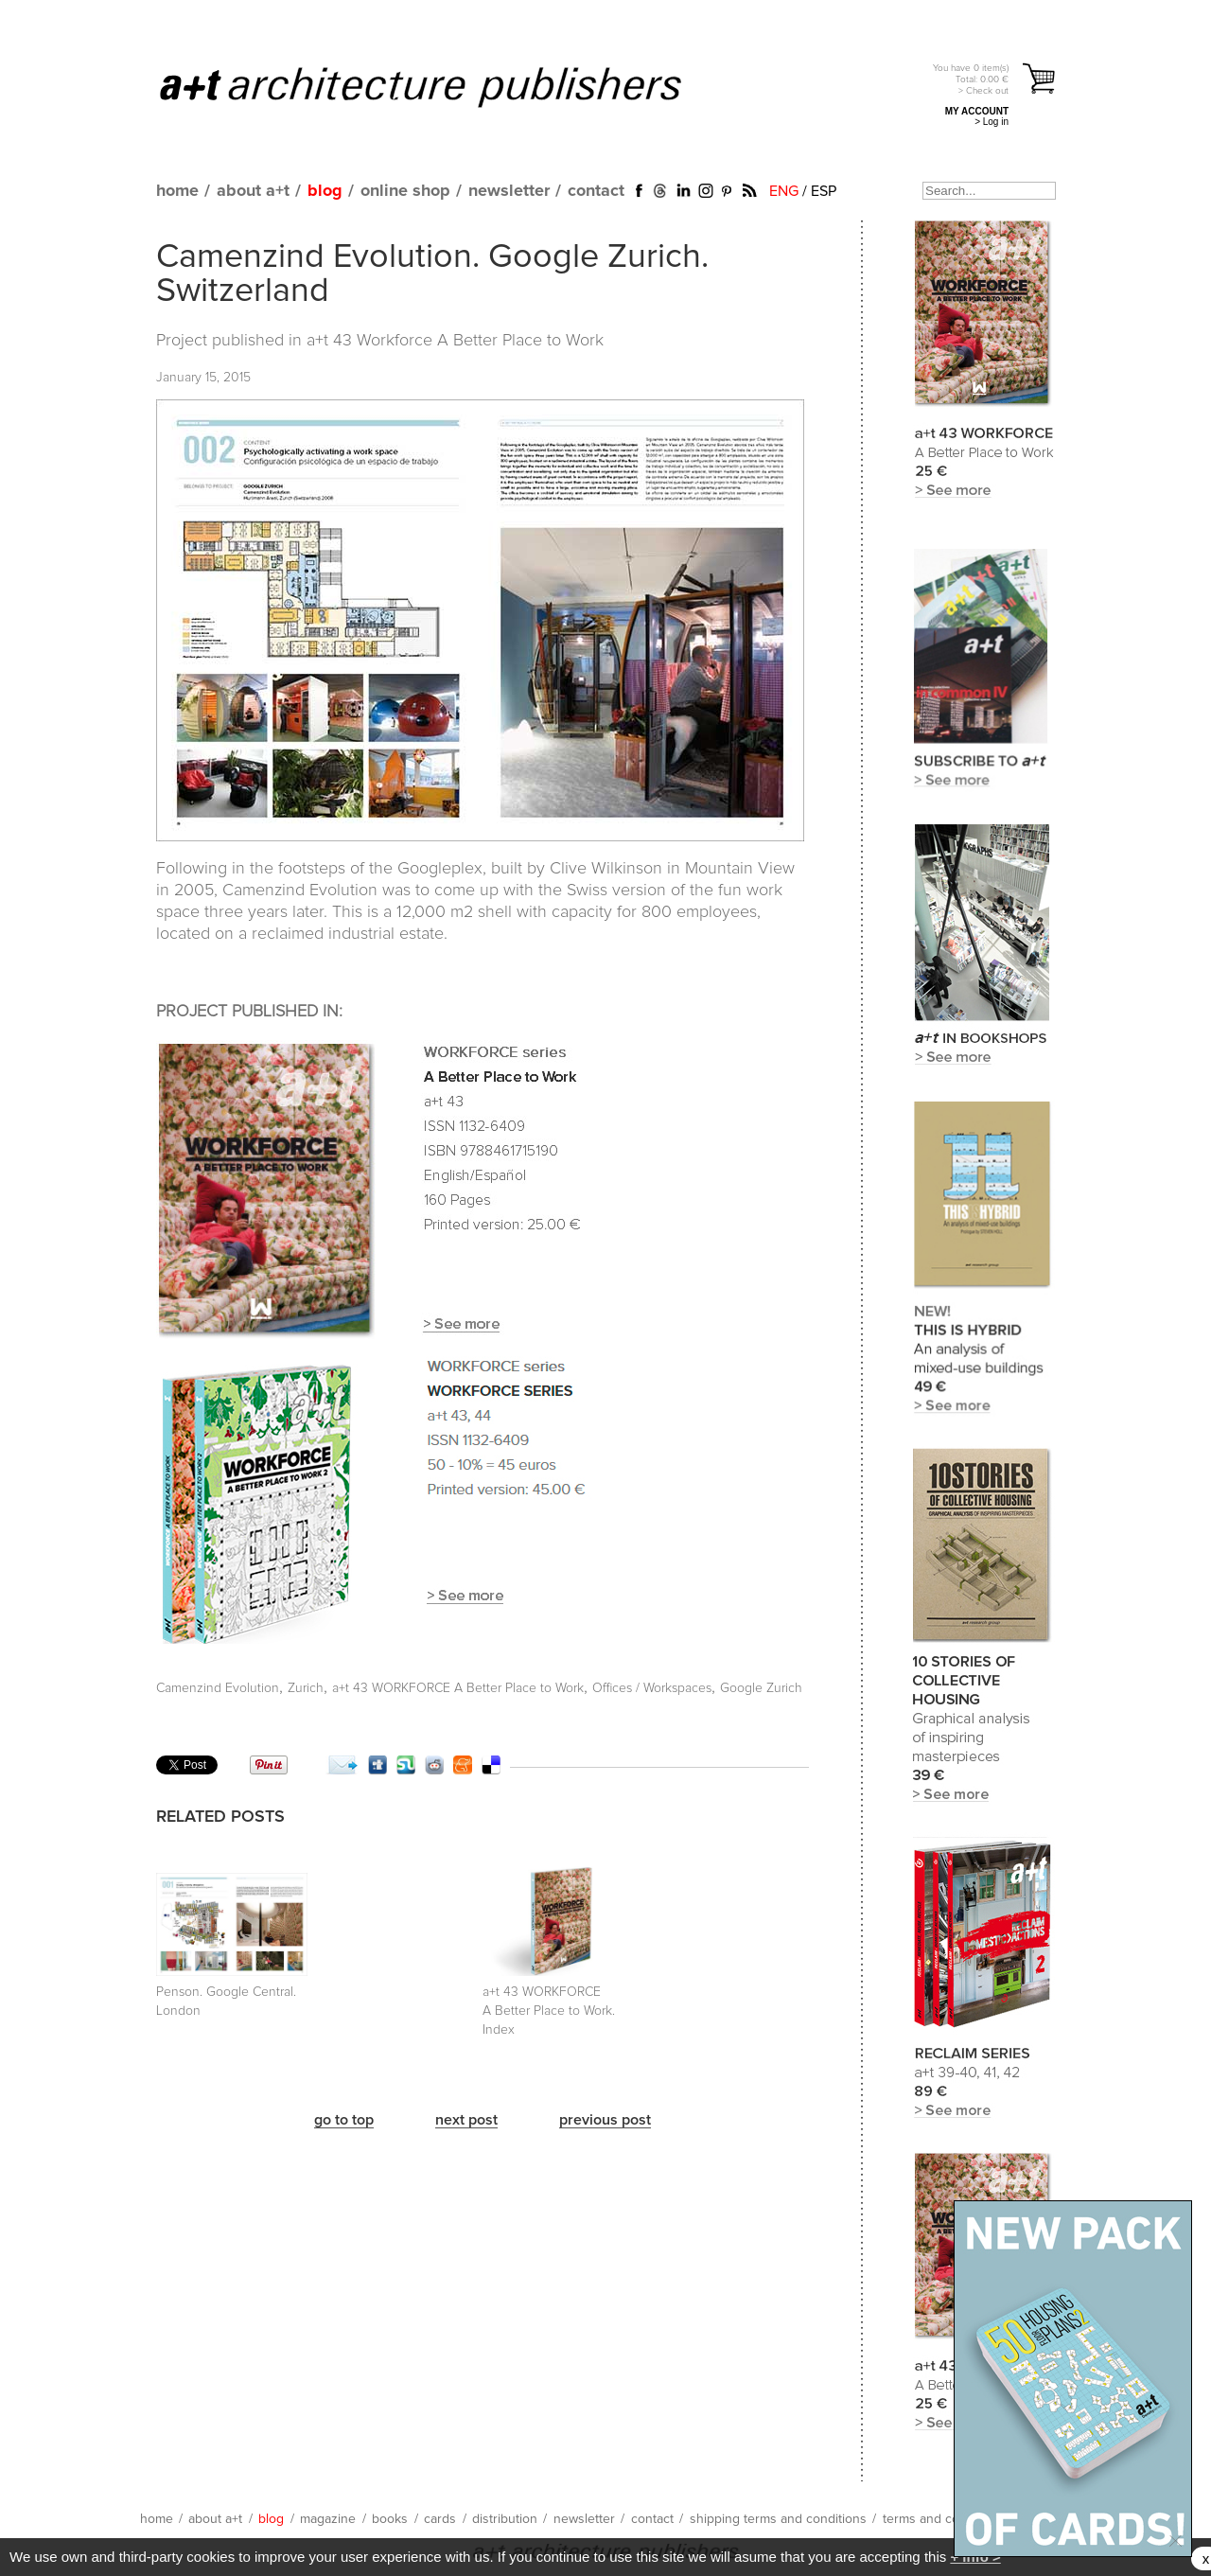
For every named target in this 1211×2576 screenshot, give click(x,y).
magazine (328, 2519)
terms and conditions (944, 2519)
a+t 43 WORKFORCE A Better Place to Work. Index (549, 2011)
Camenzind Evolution (217, 1688)
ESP (823, 191)
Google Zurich (761, 1688)
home (177, 191)
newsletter (509, 191)
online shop (405, 191)
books (390, 2519)
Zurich (306, 1688)
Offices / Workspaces (651, 1688)
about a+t (253, 191)
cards (440, 2519)
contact (596, 191)
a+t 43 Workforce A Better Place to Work (455, 340)
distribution (504, 2519)
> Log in (991, 121)
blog (324, 191)
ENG (784, 191)
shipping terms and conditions (778, 2519)
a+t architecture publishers (444, 86)
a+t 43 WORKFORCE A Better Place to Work (458, 1688)
